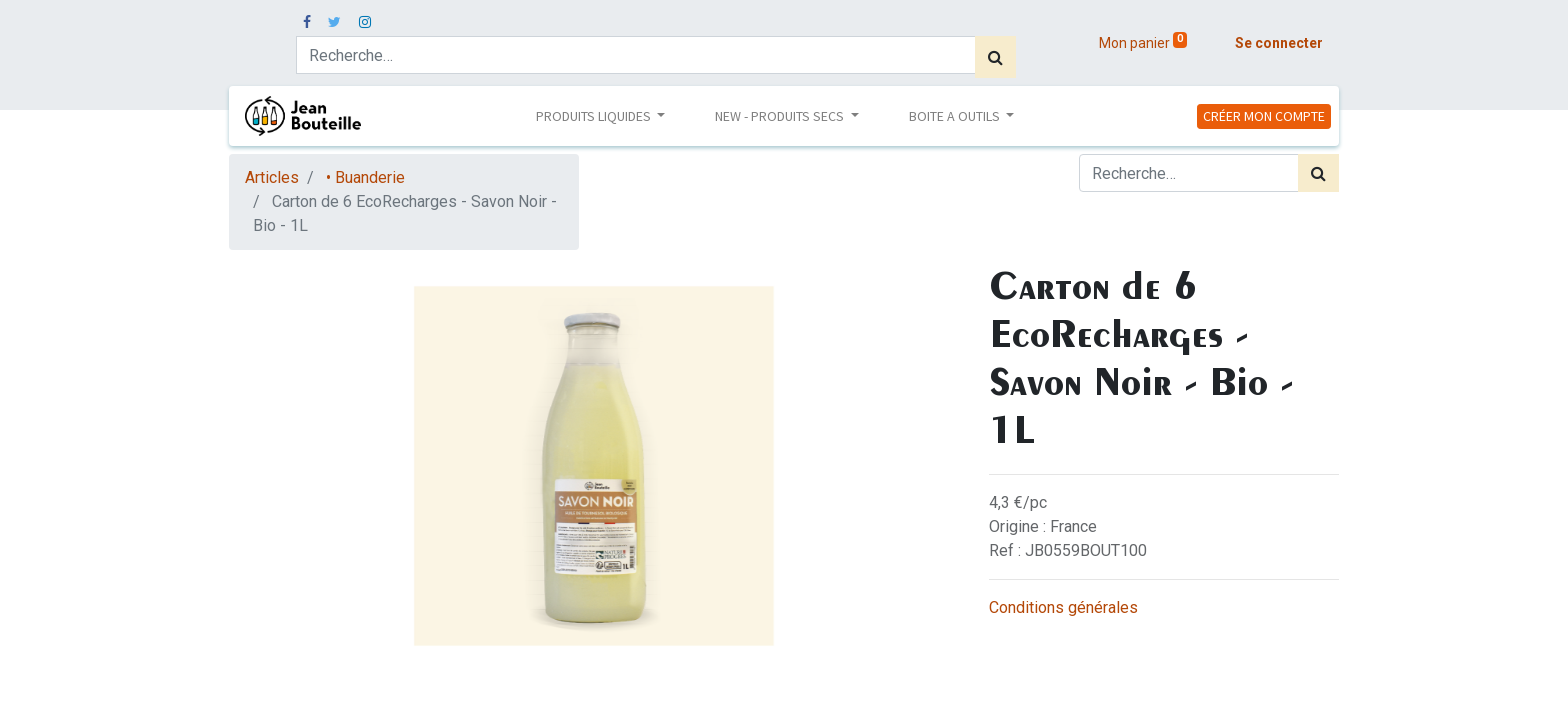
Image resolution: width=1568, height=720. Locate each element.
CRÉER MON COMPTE (1264, 116)
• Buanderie (365, 177)
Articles (272, 177)
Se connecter (1279, 43)
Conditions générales (1063, 607)
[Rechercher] (995, 57)
